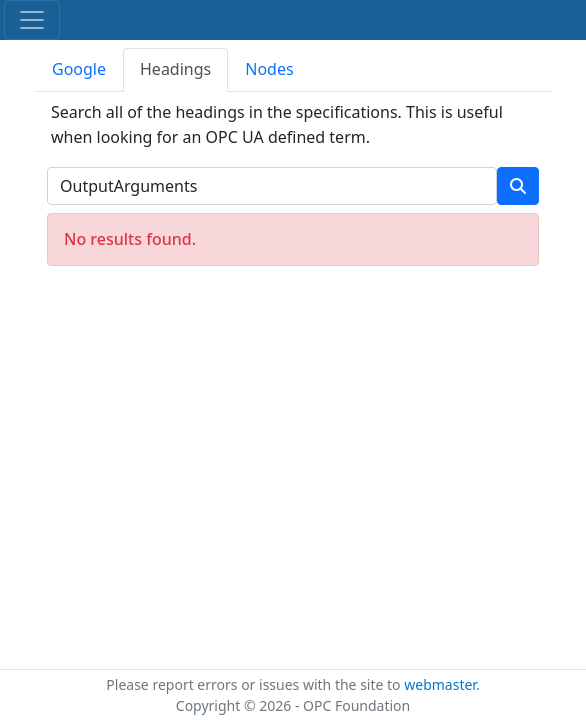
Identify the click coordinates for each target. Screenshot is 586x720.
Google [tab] (79, 69)
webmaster (440, 684)
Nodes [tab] (269, 69)
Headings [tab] (175, 69)
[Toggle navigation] (32, 20)
